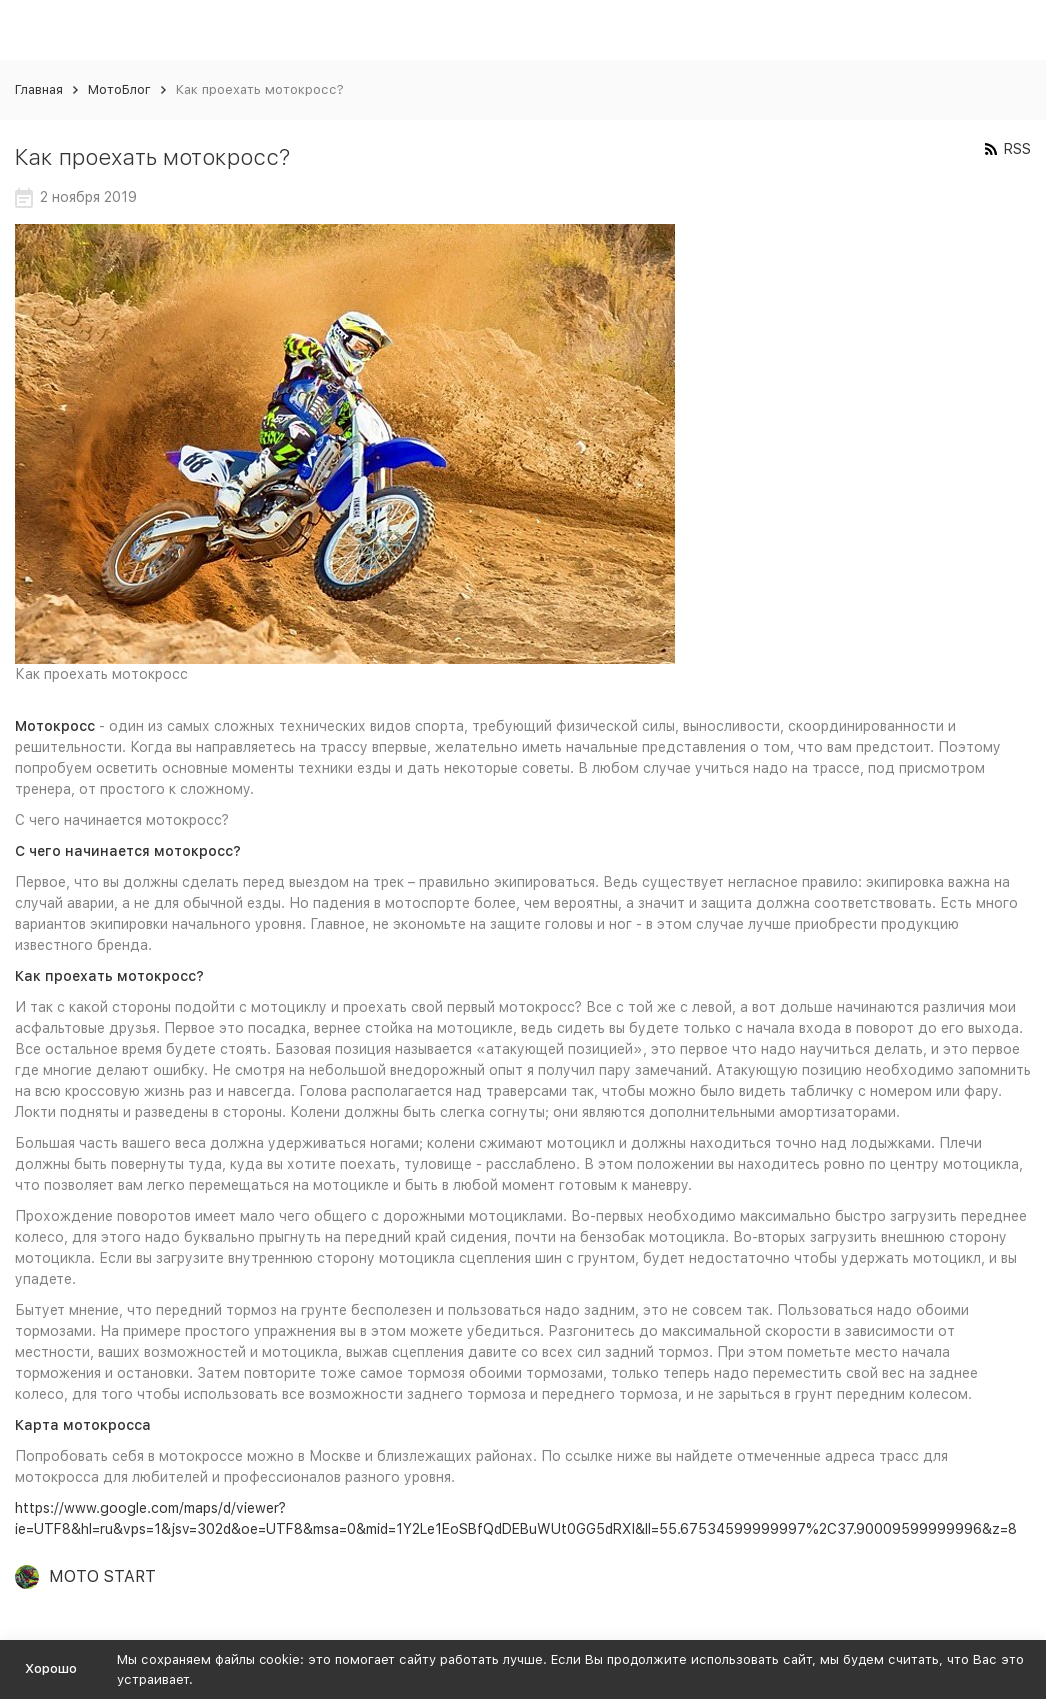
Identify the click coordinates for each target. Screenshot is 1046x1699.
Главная (39, 89)
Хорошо (51, 1668)
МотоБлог (119, 89)
